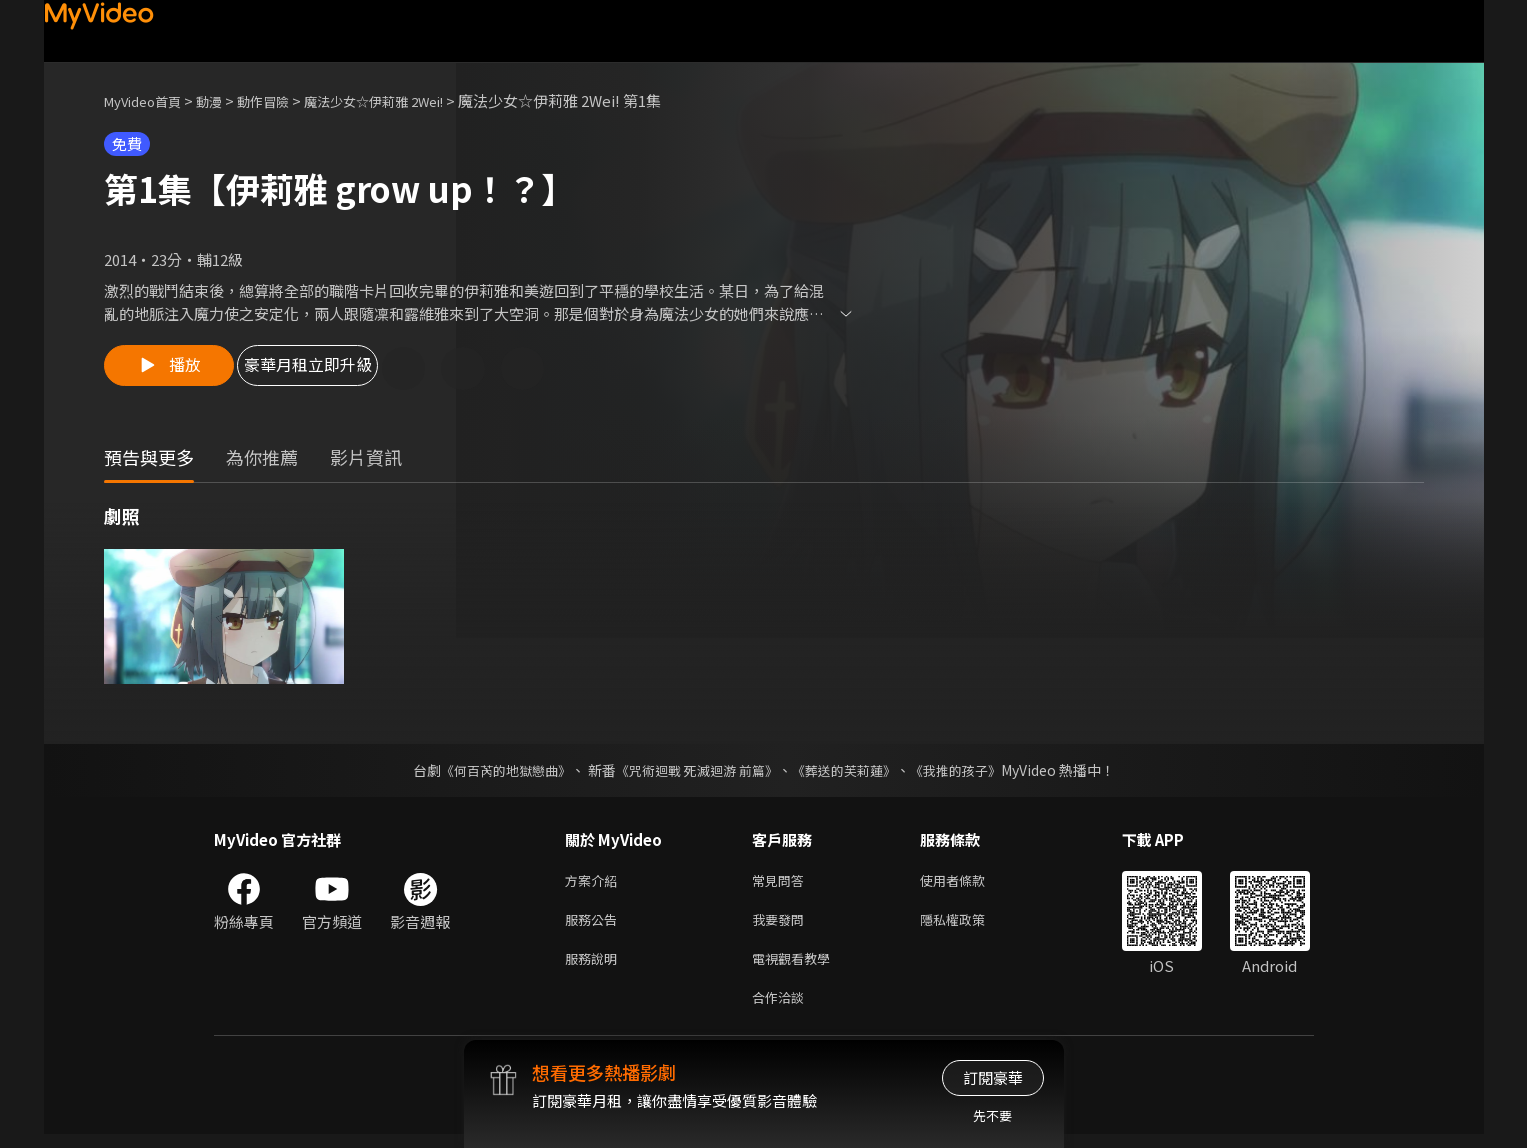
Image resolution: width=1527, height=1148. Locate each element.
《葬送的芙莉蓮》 (851, 772)
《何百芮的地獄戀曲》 (492, 772)
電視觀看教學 (797, 967)
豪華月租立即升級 (347, 370)
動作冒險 (285, 100)
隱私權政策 (969, 925)
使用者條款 (969, 883)
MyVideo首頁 (149, 100)
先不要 (992, 1115)
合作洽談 (782, 1009)
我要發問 (782, 925)
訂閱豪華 (993, 1077)
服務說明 (595, 967)
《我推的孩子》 (970, 772)
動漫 (225, 100)
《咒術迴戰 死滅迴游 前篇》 (694, 772)
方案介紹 (595, 883)
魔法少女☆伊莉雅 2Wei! (411, 100)
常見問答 (782, 883)
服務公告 (595, 925)
